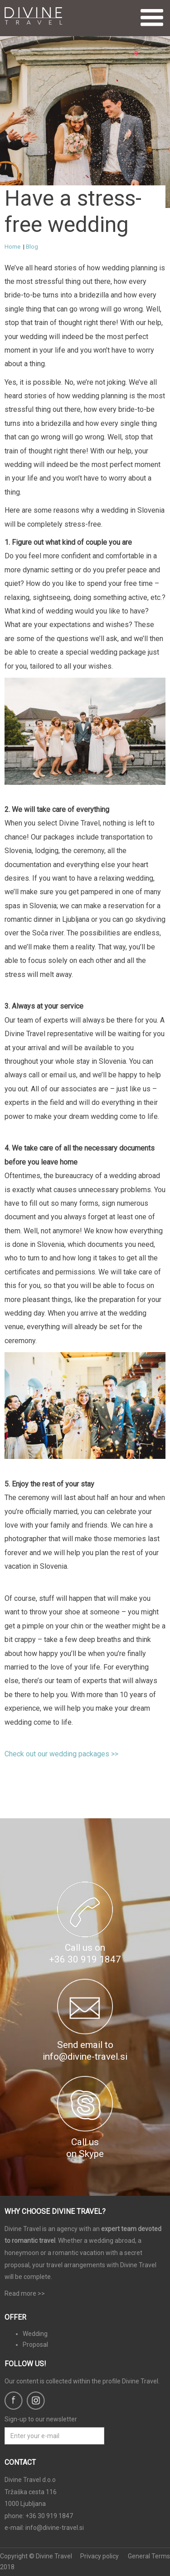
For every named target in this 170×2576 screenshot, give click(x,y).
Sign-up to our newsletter (41, 2419)
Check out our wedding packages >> (61, 1754)
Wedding (35, 2333)
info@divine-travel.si (54, 2527)
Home (12, 246)
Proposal (35, 2344)
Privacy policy (99, 2556)
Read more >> (25, 2293)
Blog (32, 246)
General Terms (149, 2556)
